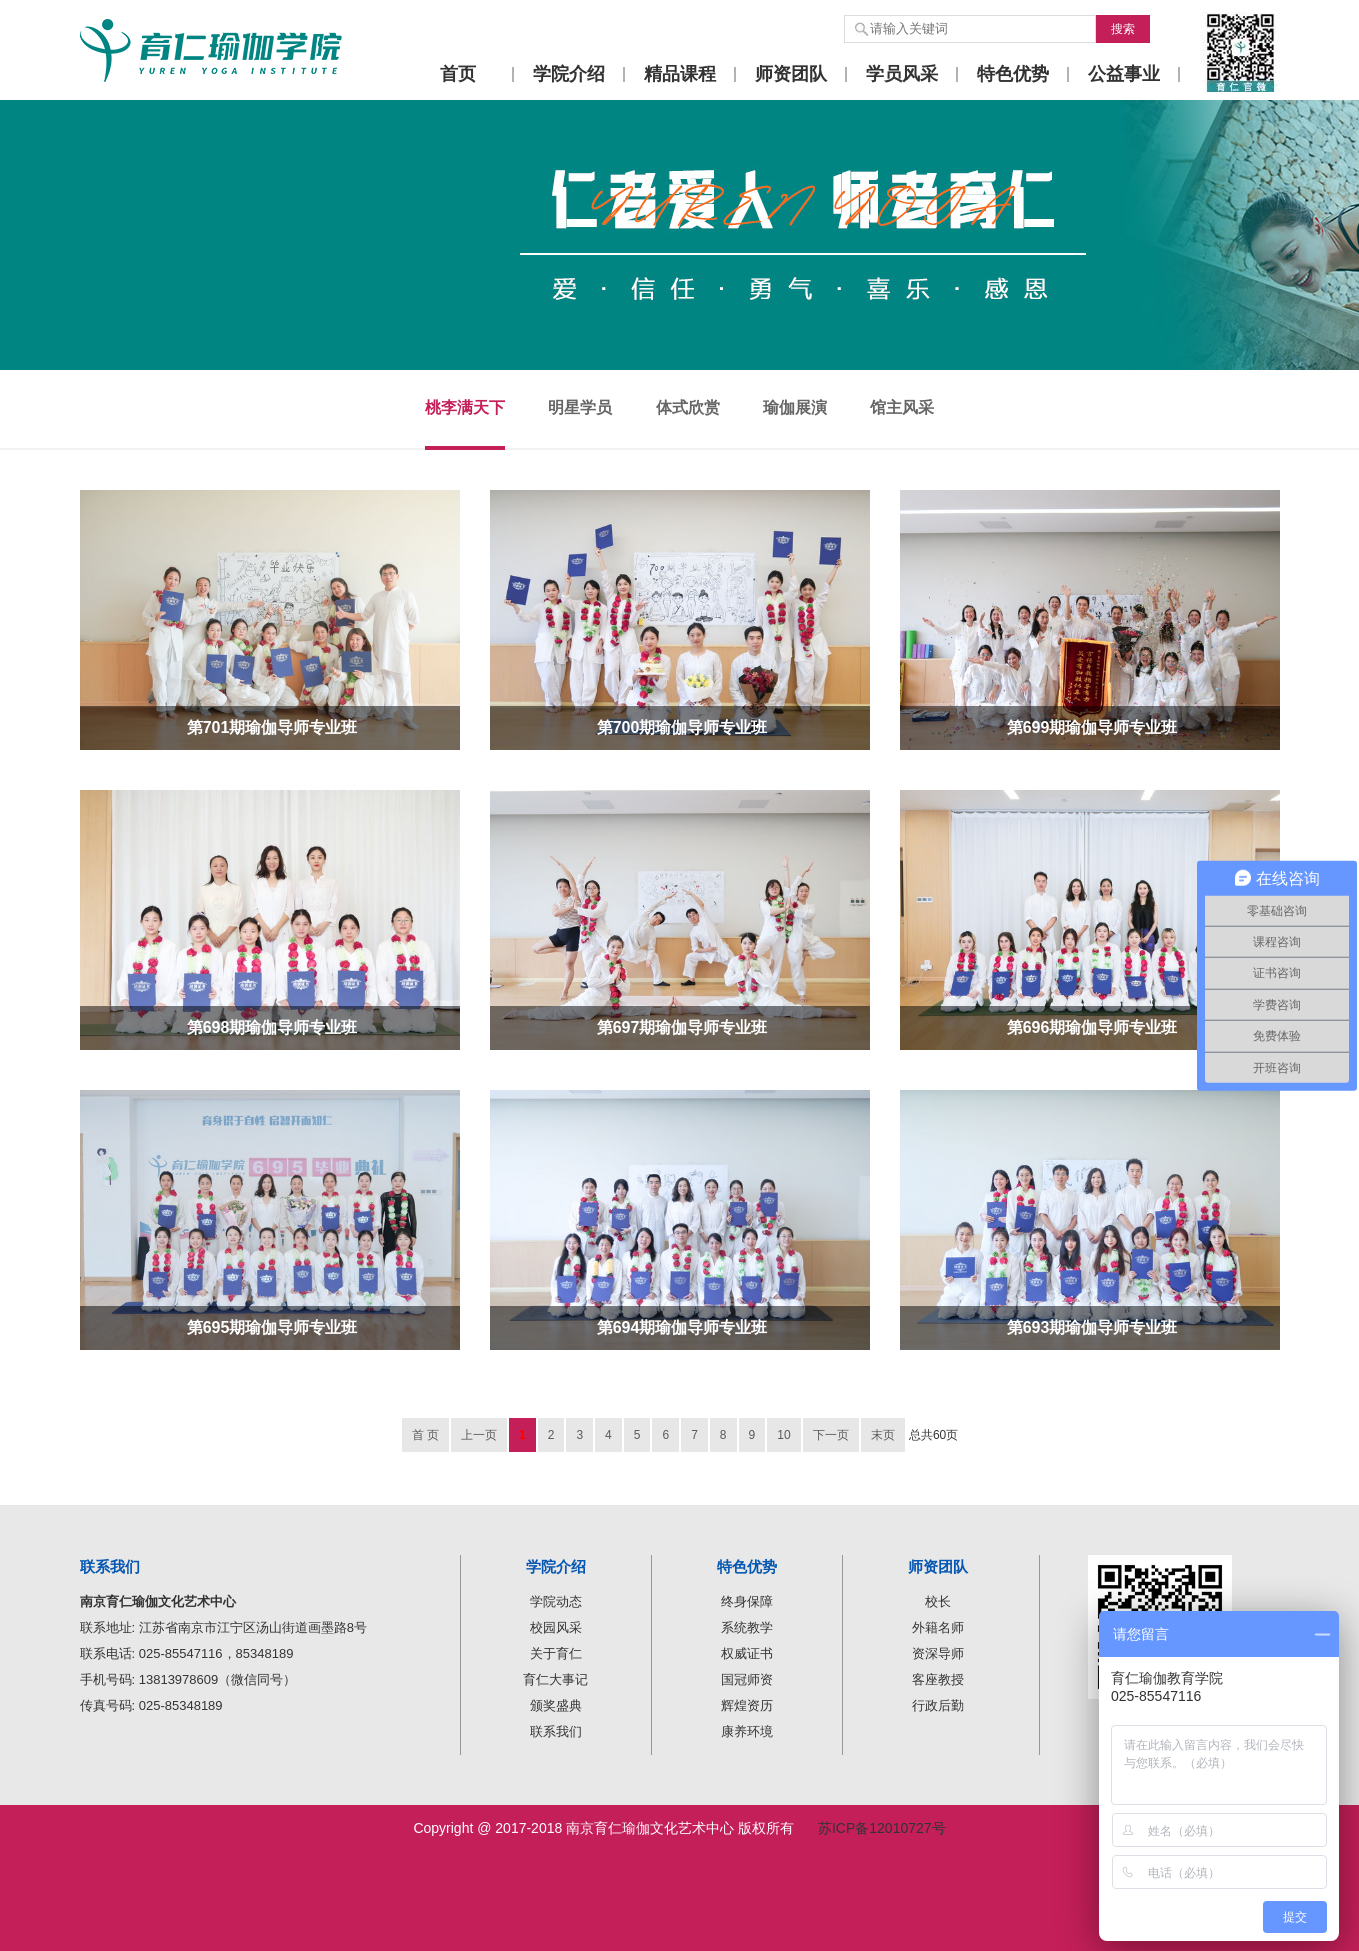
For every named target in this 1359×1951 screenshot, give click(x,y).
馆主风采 (902, 407)
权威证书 (747, 1653)
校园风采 (556, 1627)
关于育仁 (556, 1653)
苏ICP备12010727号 (882, 1828)
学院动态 (556, 1601)
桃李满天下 (465, 407)
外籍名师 (938, 1627)
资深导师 (938, 1653)
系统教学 (747, 1627)
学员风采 (902, 74)
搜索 (1123, 29)
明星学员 (580, 407)
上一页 (479, 1435)
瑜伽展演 (795, 407)
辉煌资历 (747, 1705)
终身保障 (747, 1601)
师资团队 (791, 74)
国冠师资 (747, 1679)
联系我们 (556, 1731)
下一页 (831, 1435)
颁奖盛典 (556, 1705)
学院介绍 (569, 74)
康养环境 (747, 1731)
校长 (938, 1601)
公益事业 (1124, 74)
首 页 (425, 1435)
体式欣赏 (688, 407)
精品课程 (680, 74)
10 (783, 1435)
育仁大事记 (555, 1679)
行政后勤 (938, 1705)
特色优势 (1013, 74)
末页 (883, 1435)
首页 (458, 74)
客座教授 (938, 1679)
